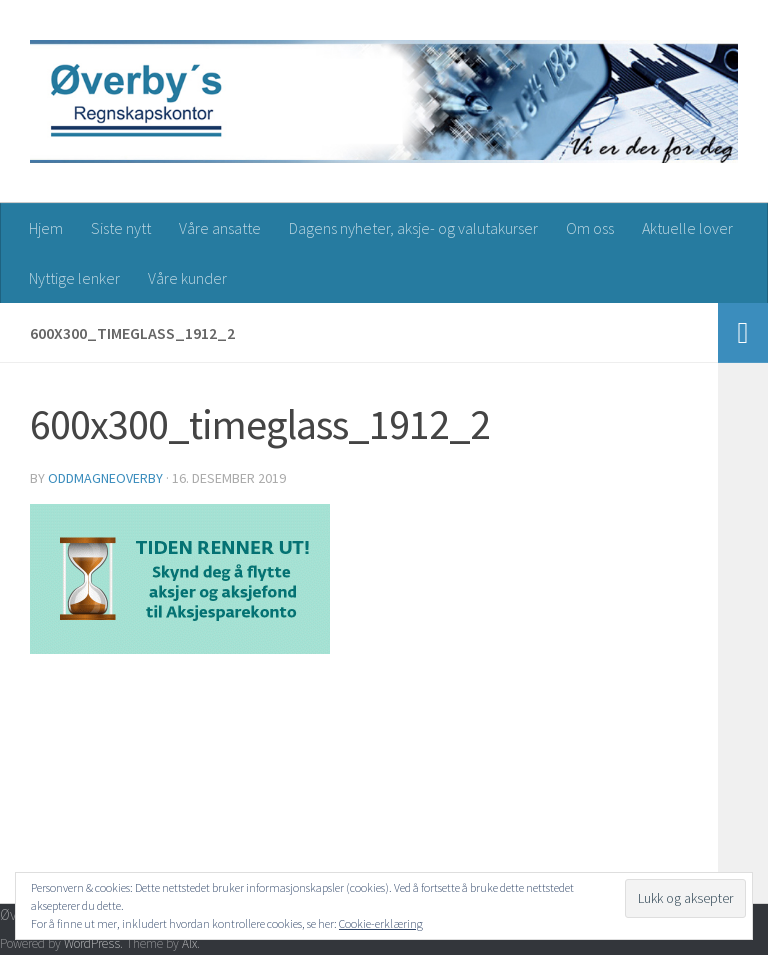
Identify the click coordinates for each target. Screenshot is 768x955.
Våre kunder (187, 278)
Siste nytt (121, 228)
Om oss (590, 228)
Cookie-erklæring (381, 923)
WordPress (92, 943)
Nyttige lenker (74, 278)
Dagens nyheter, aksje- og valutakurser (413, 228)
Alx (189, 943)
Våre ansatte (220, 228)
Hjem (46, 228)
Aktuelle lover (687, 228)
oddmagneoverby (105, 478)
